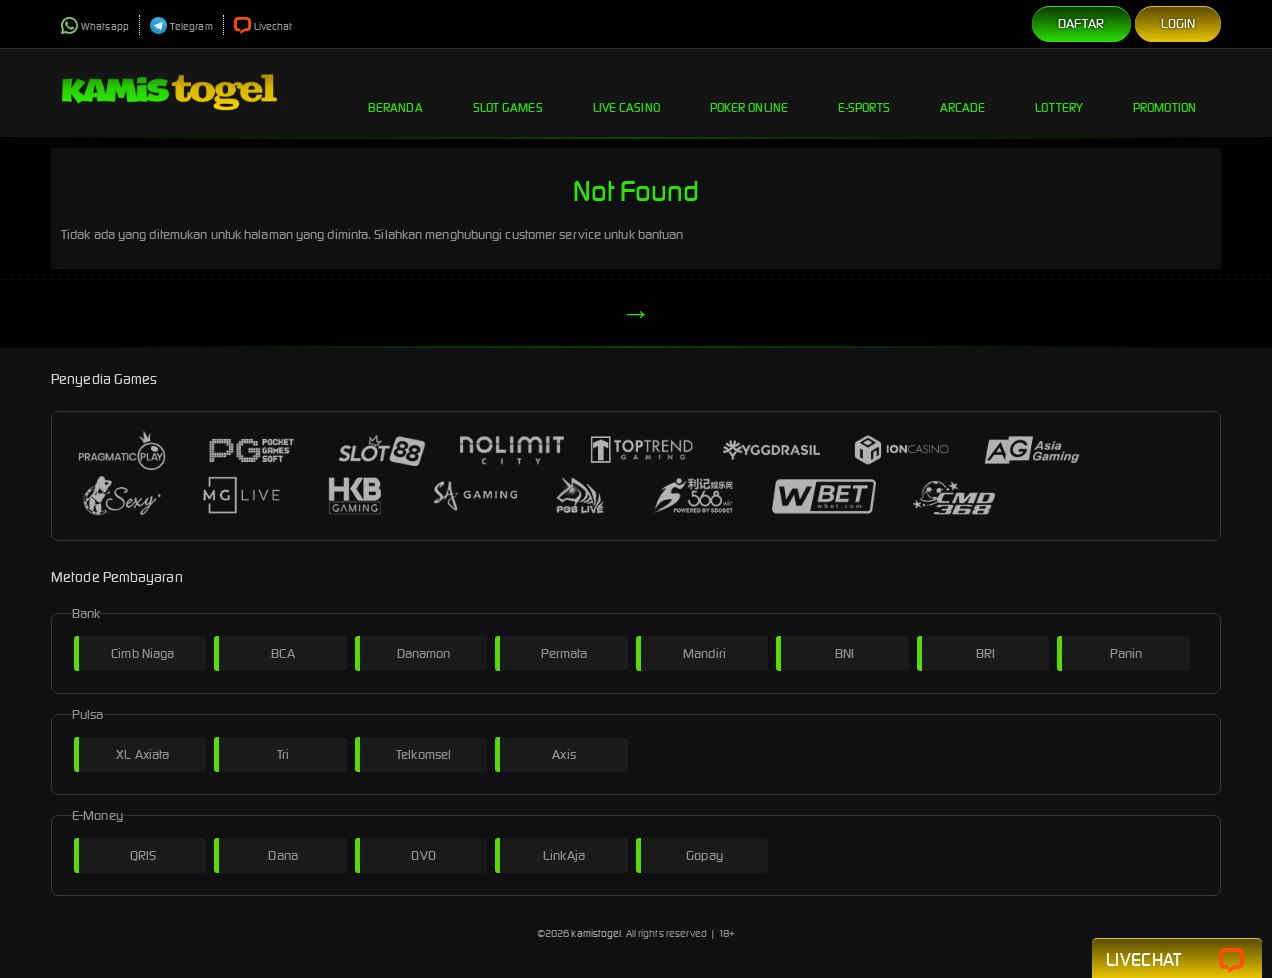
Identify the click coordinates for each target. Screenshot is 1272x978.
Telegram (181, 26)
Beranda (395, 92)
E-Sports (864, 92)
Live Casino (626, 92)
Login (1178, 23)
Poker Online (749, 92)
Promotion (1164, 92)
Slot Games (508, 92)
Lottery (1059, 92)
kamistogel (596, 933)
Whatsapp (95, 26)
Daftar (1081, 23)
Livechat (263, 26)
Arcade (963, 92)
